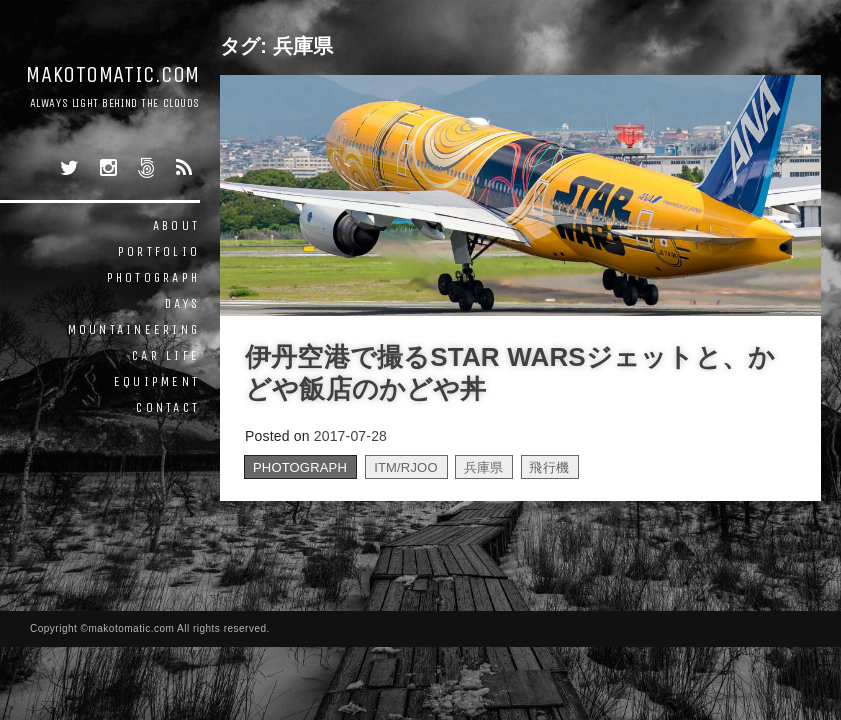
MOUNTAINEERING (134, 329)
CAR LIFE (166, 355)
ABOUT (176, 225)
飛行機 (549, 467)
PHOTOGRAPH (154, 277)
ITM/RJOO (406, 467)
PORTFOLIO (159, 251)
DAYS (182, 303)
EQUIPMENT (157, 381)
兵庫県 (484, 467)
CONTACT (168, 407)
